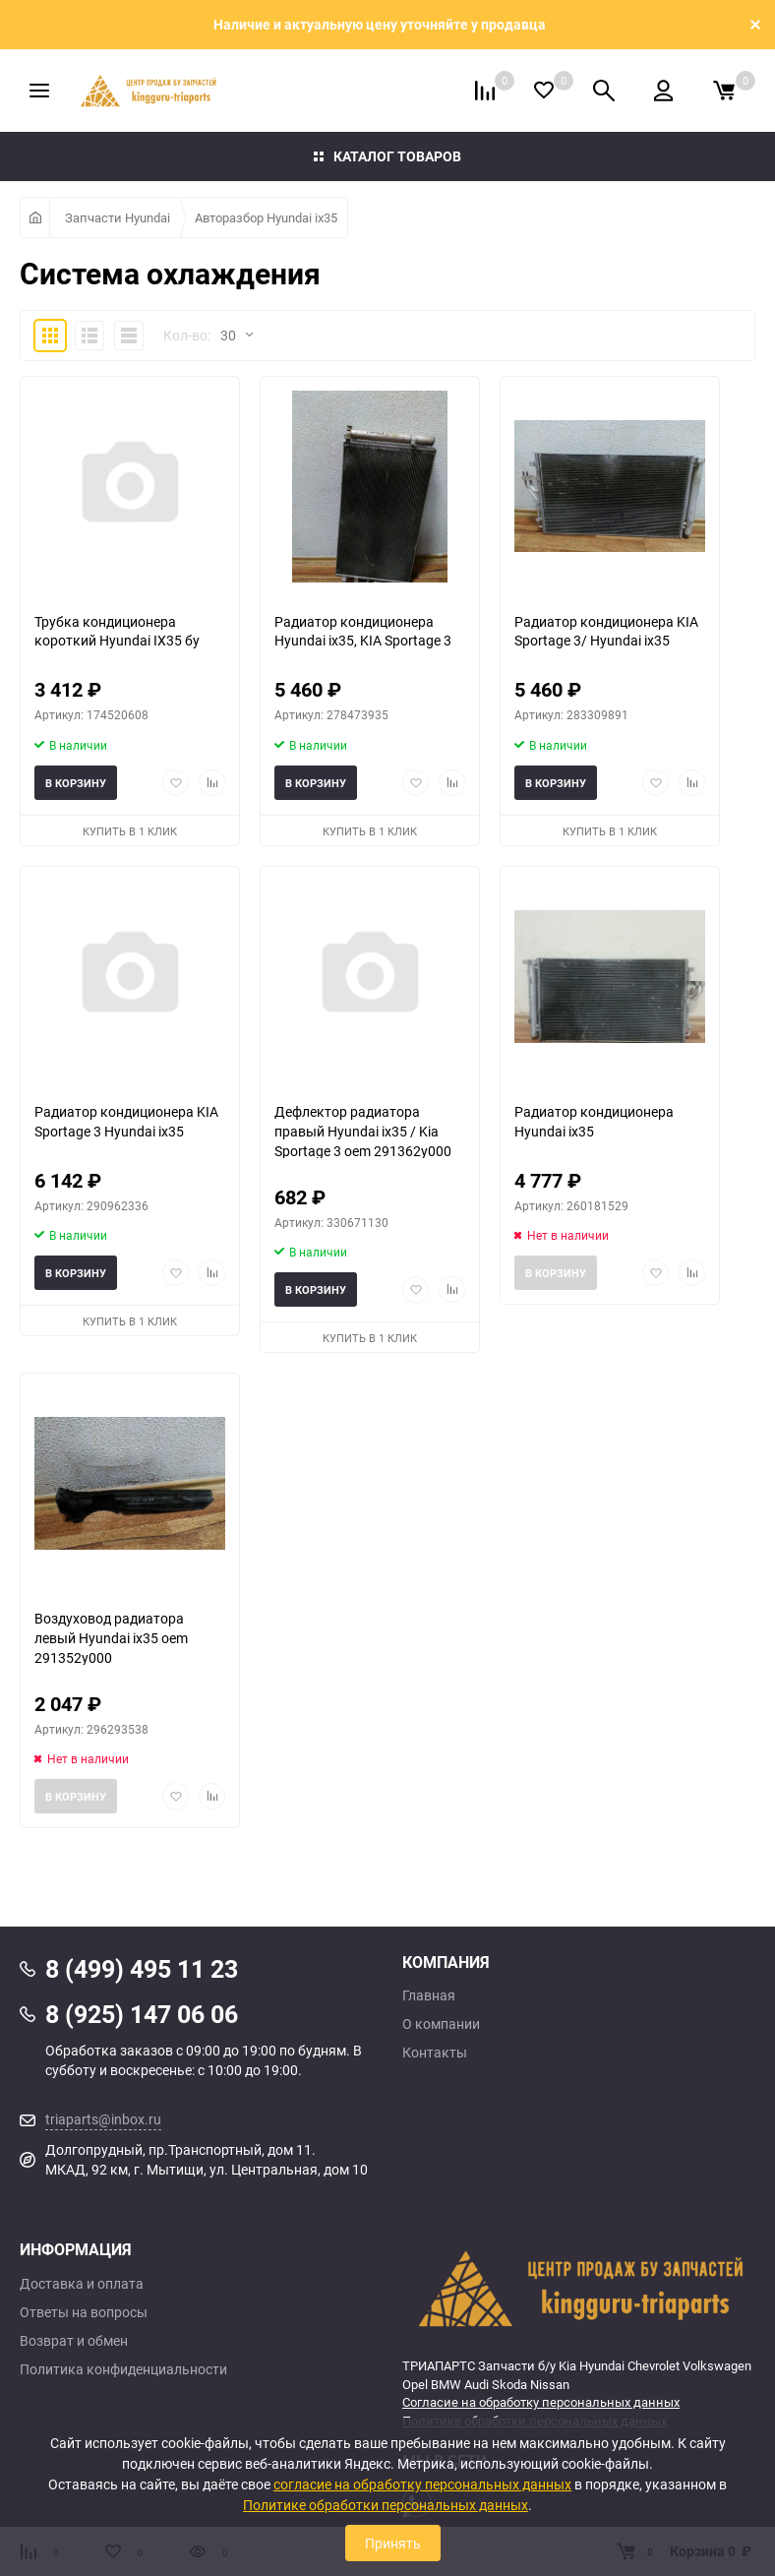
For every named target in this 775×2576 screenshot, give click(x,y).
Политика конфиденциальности (123, 2369)
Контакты (434, 2052)
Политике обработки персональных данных (385, 2504)
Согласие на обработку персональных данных (541, 2402)
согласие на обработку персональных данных (422, 2484)
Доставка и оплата (82, 2284)
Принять (393, 2543)
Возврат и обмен (74, 2341)
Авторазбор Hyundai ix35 (266, 217)
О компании (441, 2024)
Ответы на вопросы (84, 2312)
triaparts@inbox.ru (103, 2119)
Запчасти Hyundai (117, 217)
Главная (428, 1995)
